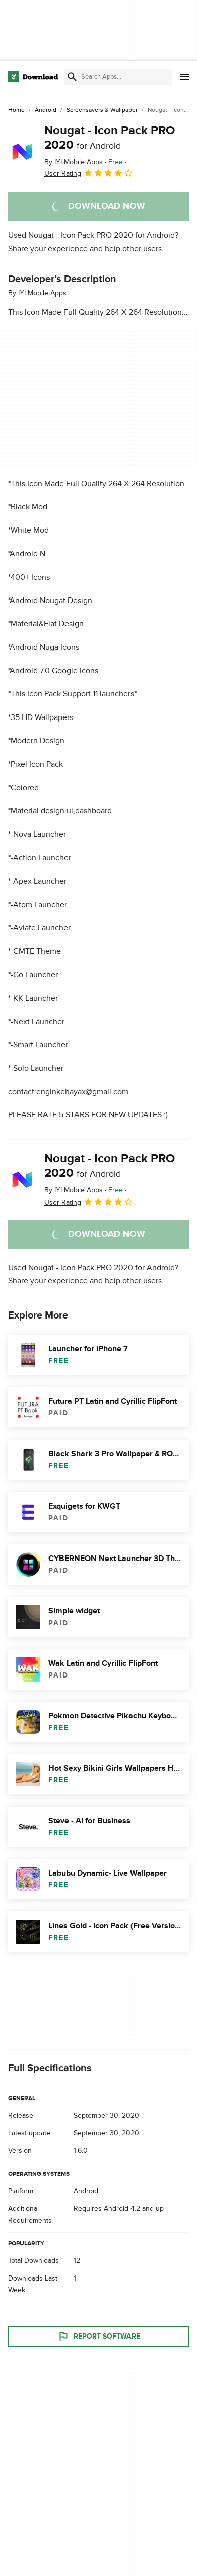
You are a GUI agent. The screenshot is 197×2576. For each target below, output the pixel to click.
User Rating (89, 173)
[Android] (45, 110)
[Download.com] (33, 76)
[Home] (16, 110)
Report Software (98, 2336)
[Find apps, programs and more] (118, 77)
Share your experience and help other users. (86, 249)
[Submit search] (72, 77)
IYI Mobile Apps (42, 293)
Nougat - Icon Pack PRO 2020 (109, 137)
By (73, 162)
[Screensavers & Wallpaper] (102, 110)
